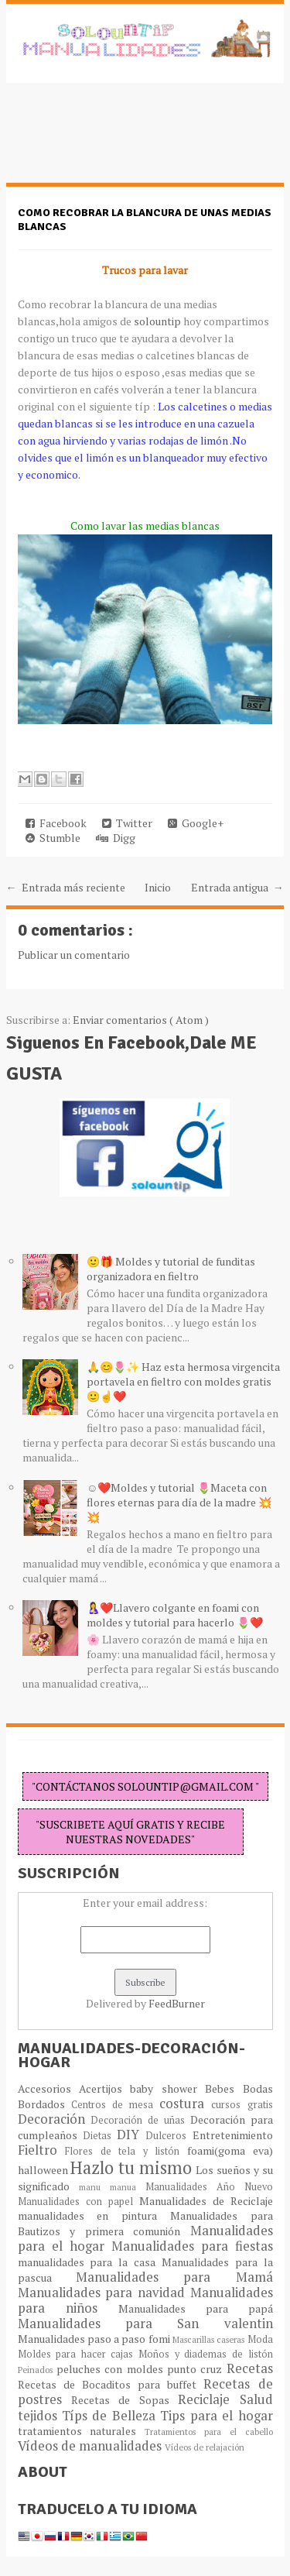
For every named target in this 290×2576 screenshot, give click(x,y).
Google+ (195, 823)
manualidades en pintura (94, 2215)
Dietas (100, 2135)
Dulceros (168, 2135)
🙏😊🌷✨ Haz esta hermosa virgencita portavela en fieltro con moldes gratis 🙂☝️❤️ (183, 1381)
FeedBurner (176, 2003)
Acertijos (104, 2088)
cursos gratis (241, 2104)
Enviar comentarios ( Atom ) (141, 1019)
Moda (260, 2339)
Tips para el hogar (216, 2415)
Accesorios (48, 2088)
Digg (115, 837)
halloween (44, 2169)
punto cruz (197, 2368)
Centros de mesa (115, 2104)
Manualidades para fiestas (192, 2246)
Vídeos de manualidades (91, 2445)
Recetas (250, 2368)
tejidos (40, 2415)
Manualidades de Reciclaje (206, 2200)
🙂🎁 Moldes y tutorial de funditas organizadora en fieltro (171, 1268)
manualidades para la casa (90, 2262)
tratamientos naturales (81, 2430)
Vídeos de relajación (204, 2447)
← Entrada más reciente (65, 887)
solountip (157, 321)
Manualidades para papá (195, 2308)
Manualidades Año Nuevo (209, 2186)
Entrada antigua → (237, 887)
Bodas (258, 2088)
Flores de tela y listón (126, 2151)
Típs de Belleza (111, 2415)
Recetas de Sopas (124, 2399)
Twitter (127, 823)
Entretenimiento (233, 2135)
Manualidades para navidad (104, 2292)
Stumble (53, 837)
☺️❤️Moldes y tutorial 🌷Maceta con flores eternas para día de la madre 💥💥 (179, 1502)
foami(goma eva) (230, 2150)
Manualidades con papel (78, 2201)
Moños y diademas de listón (205, 2354)
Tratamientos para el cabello (208, 2431)
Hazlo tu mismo (133, 2167)
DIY (131, 2134)
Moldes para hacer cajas (78, 2354)
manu (94, 2187)
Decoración (54, 2119)
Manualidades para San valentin (145, 2323)
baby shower (167, 2088)
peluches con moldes (111, 2368)
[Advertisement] (130, 141)
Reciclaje (208, 2399)
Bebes (223, 2088)
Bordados (44, 2104)
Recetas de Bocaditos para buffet (111, 2384)
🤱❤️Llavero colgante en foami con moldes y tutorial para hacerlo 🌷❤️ (175, 1615)
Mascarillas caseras (209, 2339)
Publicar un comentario (74, 954)
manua (127, 2187)
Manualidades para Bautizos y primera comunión (145, 2223)
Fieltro (42, 2150)
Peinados (37, 2369)
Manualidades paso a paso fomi (95, 2338)
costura (185, 2103)
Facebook (56, 823)
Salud (256, 2399)
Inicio (158, 887)
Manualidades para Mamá (174, 2277)
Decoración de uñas (139, 2120)
